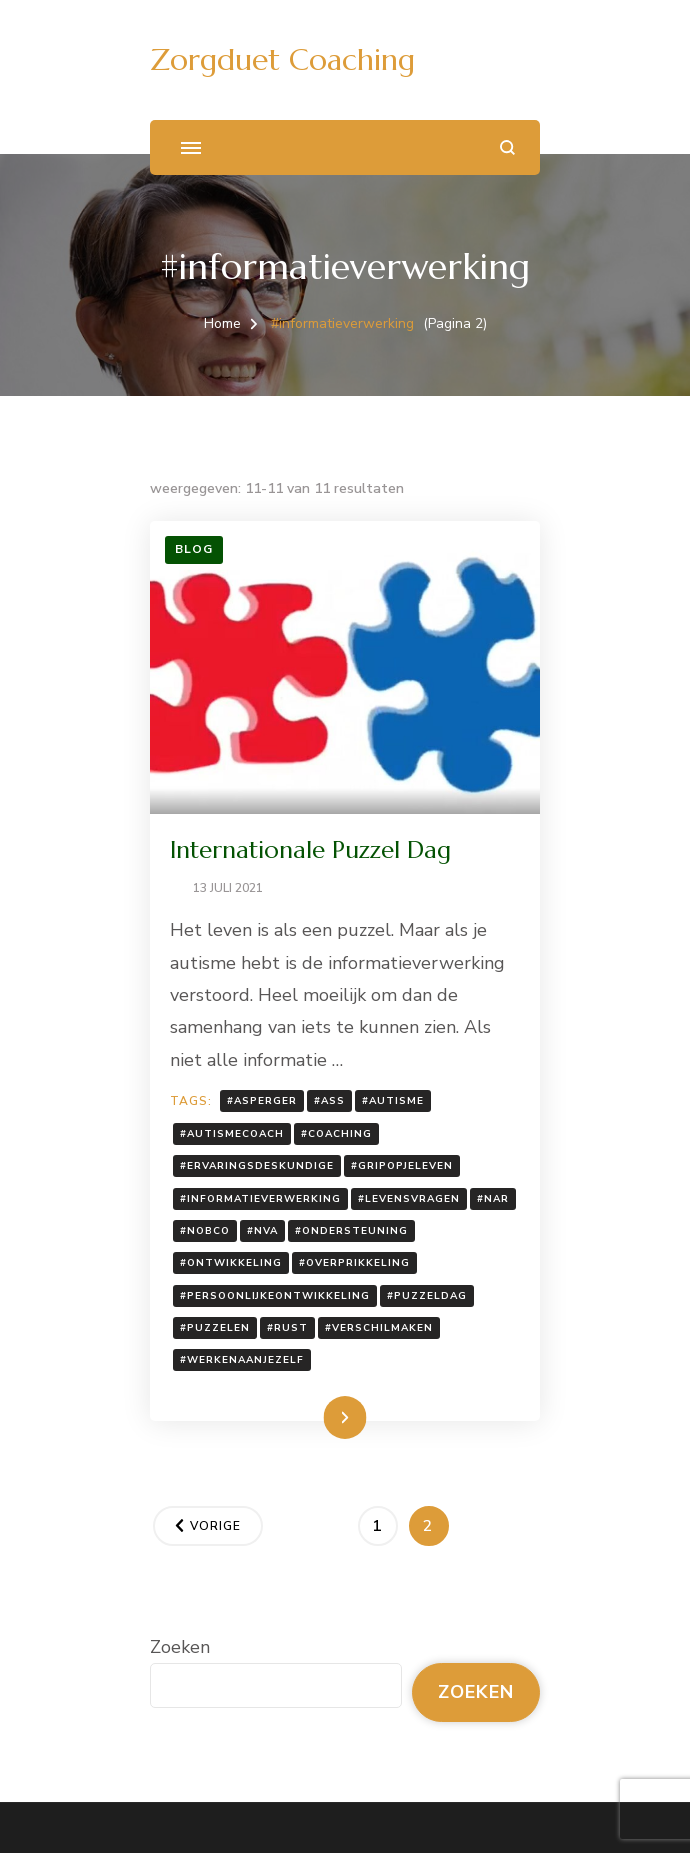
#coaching (336, 1134)
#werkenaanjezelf (242, 1360)
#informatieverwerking (260, 1199)
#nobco (205, 1231)
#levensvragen (409, 1199)
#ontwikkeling (231, 1263)
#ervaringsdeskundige (257, 1166)
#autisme (393, 1101)
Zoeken (180, 1647)
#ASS (329, 1101)
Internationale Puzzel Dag (310, 850)
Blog (194, 549)
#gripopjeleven (402, 1166)
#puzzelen (215, 1328)
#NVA (262, 1231)
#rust (287, 1328)
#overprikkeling (354, 1263)
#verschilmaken (379, 1328)
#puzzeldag (427, 1296)
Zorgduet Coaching (282, 59)
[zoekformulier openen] (507, 147)
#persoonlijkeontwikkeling (275, 1296)
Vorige (215, 1526)
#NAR (493, 1199)
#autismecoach (232, 1134)
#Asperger (262, 1101)
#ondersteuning (351, 1231)
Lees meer (314, 1417)
